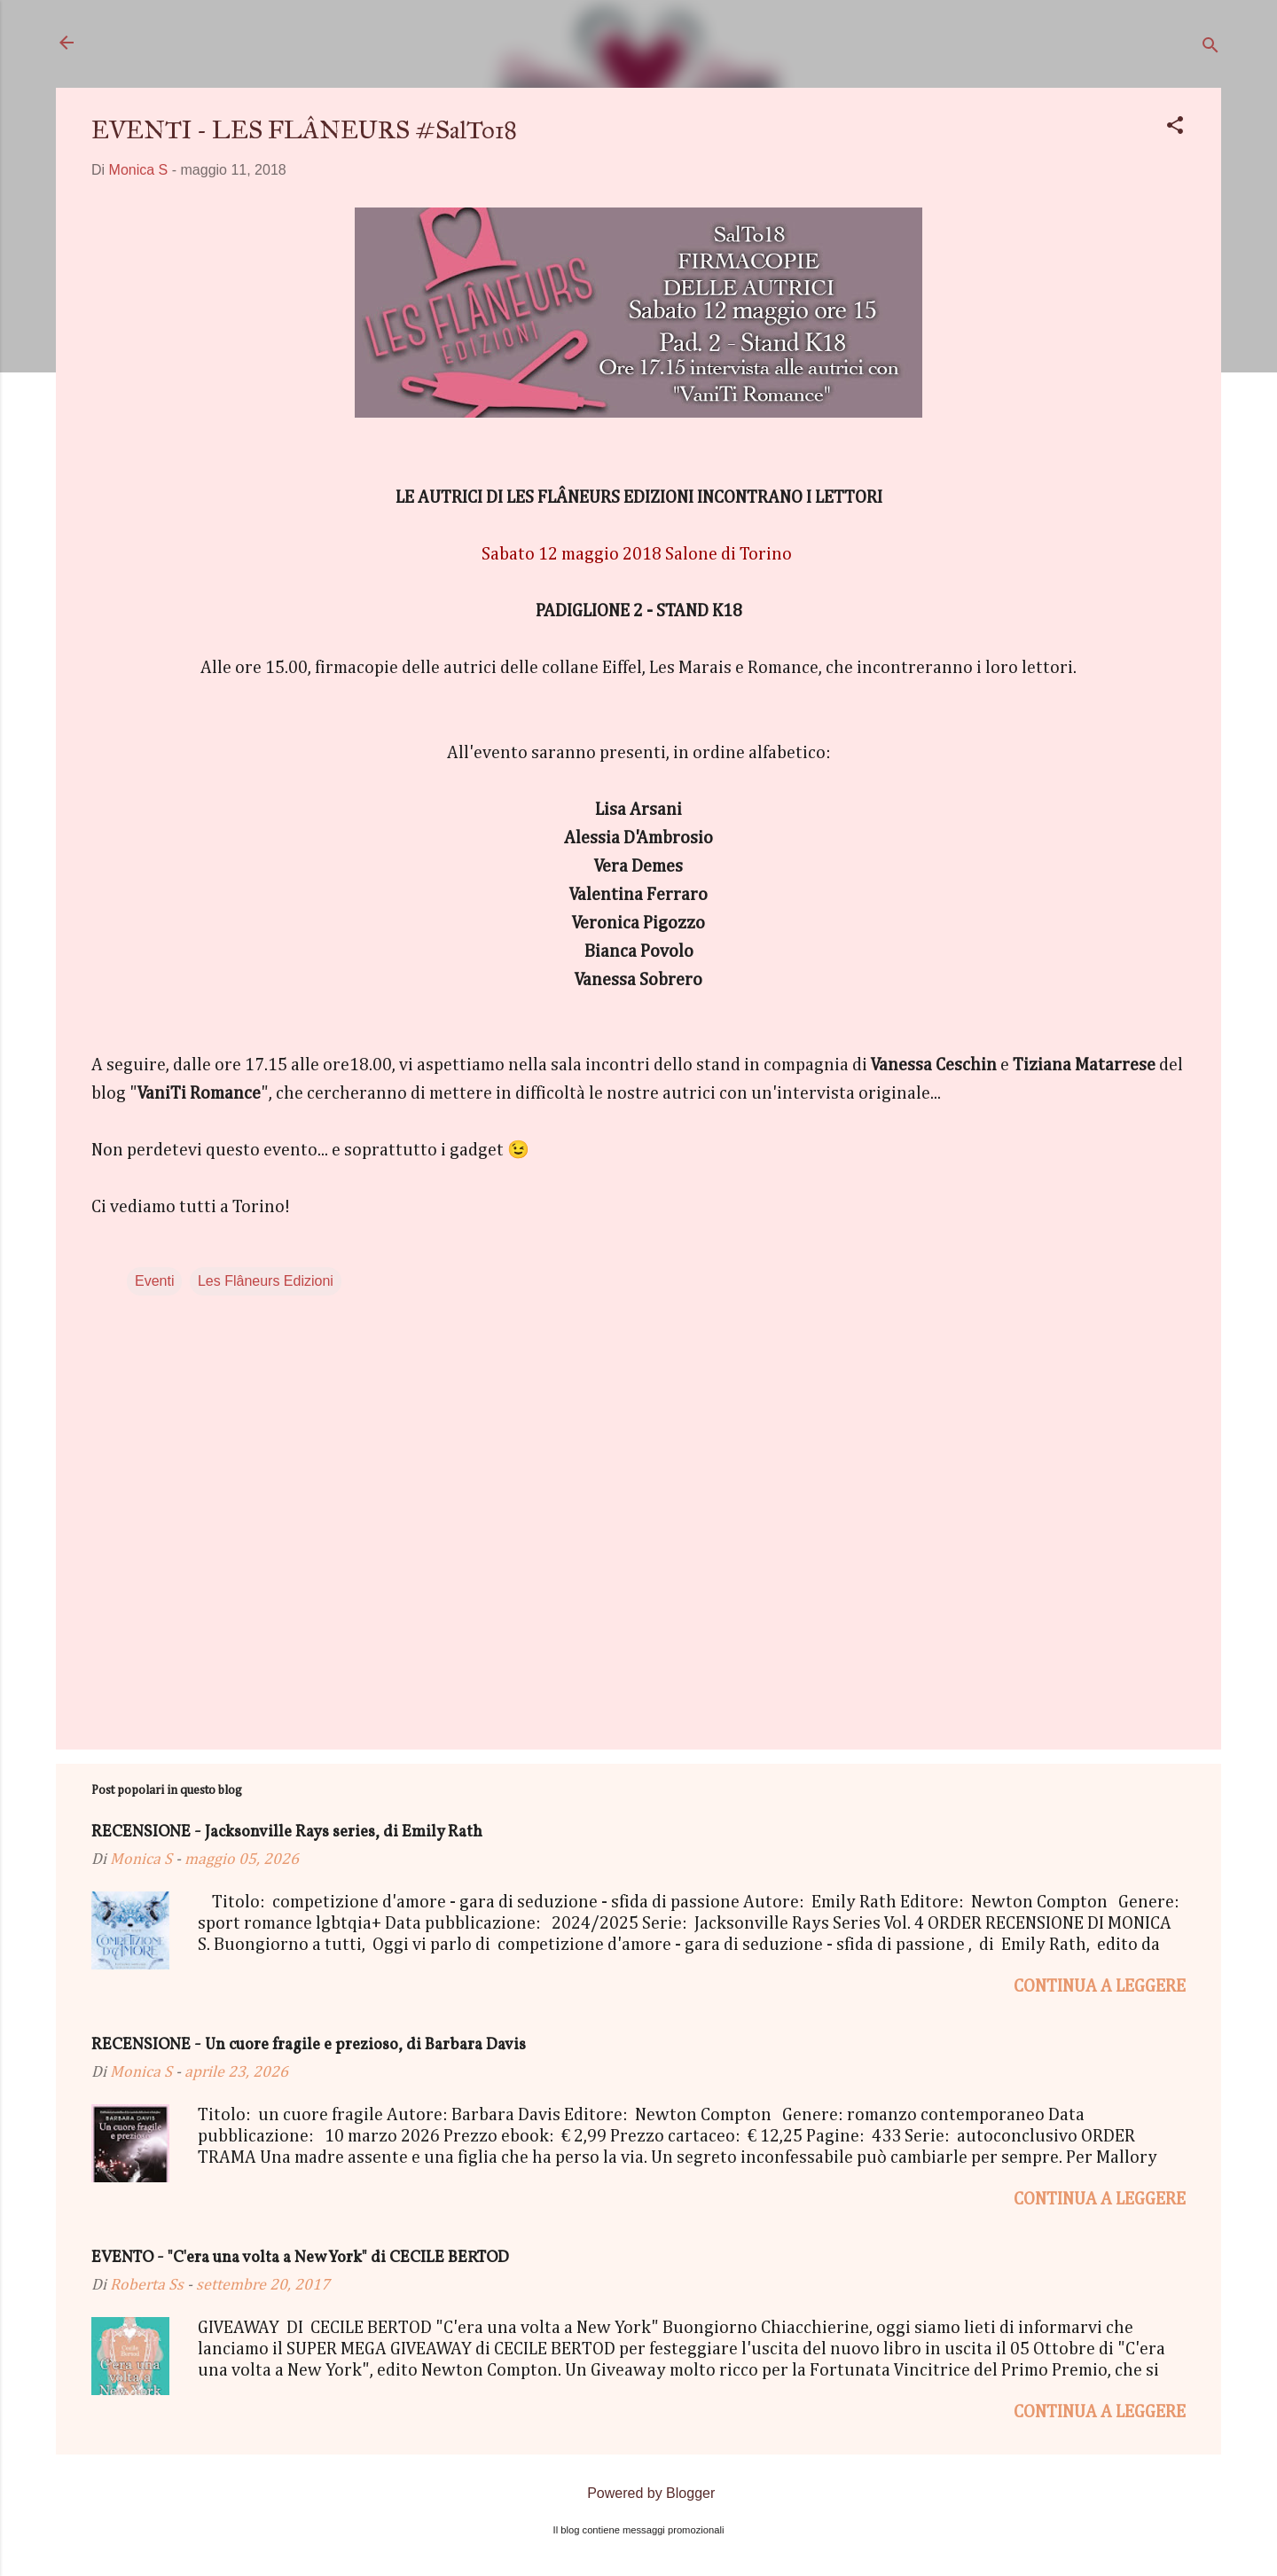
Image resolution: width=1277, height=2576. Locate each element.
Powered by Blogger (639, 2493)
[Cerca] (1210, 48)
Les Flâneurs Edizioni (265, 1280)
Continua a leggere (1100, 1986)
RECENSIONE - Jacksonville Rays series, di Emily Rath (286, 1832)
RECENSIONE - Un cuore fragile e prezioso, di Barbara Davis (308, 2045)
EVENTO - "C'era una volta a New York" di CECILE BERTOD (300, 2258)
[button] (1175, 128)
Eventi (154, 1280)
